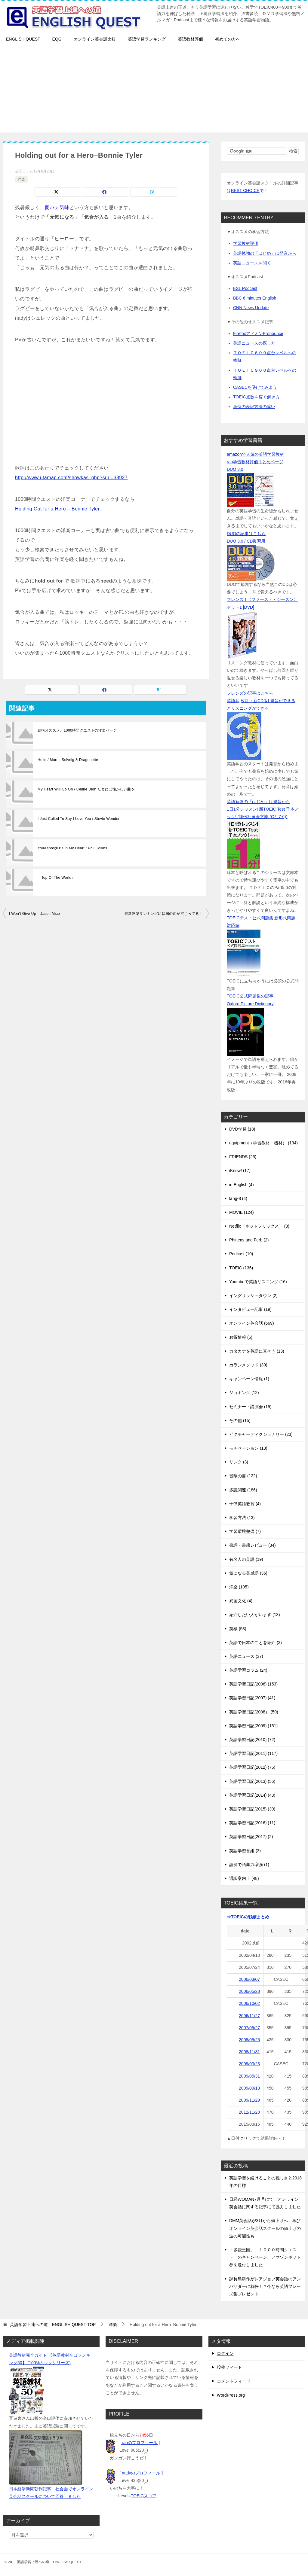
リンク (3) (238, 1462)
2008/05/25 (249, 2039)
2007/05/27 (249, 2027)
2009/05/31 (249, 2076)
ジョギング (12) (244, 1392)
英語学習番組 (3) (245, 1850)
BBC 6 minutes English (254, 298)
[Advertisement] (154, 90)
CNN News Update (251, 307)
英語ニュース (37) (246, 1656)
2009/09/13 (249, 2088)
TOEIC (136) (241, 1267)
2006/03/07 (249, 1979)
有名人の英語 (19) (246, 1559)
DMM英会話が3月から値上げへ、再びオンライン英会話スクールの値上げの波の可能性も (265, 2228)
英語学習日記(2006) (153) (253, 1684)
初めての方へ (227, 39)
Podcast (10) (241, 1253)
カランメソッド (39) (248, 1365)
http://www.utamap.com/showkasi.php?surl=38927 (71, 477)
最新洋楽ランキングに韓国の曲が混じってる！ (164, 914)
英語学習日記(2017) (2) (251, 1836)
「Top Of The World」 (56, 877)
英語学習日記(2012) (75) (252, 1767)
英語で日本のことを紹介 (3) (255, 1642)
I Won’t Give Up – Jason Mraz (34, 914)
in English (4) (241, 1184)
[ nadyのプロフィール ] (141, 2473)
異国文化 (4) (240, 1600)
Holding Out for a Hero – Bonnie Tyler (57, 508)
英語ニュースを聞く (252, 262)
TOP (53, 2324)
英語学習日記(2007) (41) (252, 1697)
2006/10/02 (249, 2003)
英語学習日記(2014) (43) (252, 1795)
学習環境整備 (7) (245, 1531)
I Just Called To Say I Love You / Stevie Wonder (79, 819)
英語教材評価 (190, 39)
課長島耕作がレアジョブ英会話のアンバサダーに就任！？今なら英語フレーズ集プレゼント (265, 2286)
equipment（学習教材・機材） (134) (263, 1142)
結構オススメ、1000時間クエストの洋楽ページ (77, 730)
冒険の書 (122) (243, 1475)
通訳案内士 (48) (244, 1878)
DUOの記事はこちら (246, 533)
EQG (57, 39)
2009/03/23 (249, 2063)
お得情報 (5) (240, 1337)
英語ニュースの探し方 (254, 343)
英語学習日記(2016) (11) (252, 1822)
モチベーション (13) (248, 1448)
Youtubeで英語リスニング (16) (258, 1281)
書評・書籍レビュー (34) (252, 1545)
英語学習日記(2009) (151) (253, 1725)
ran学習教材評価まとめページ (255, 461)
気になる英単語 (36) (248, 1573)
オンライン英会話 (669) (251, 1323)
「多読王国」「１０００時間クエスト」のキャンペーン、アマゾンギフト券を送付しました (265, 2257)
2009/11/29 (249, 2100)
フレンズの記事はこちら (250, 693)
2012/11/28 (249, 2112)
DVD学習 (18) (242, 1129)
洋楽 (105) (239, 1587)
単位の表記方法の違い (254, 406)
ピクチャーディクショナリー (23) (261, 1434)
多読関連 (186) (243, 1489)
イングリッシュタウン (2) (253, 1295)
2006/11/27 (249, 2015)
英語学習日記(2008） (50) (253, 1712)
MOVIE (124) (241, 1212)
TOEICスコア (143, 2495)
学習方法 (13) (242, 1517)
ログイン (225, 2353)
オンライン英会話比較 (95, 39)
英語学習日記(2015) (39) (252, 1809)
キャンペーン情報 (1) (249, 1378)
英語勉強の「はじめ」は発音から (264, 253)
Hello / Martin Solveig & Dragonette (68, 760)
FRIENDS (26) (242, 1156)
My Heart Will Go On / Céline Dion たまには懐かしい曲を (86, 789)
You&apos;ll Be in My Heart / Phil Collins (72, 848)
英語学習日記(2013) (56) (252, 1781)
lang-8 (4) (238, 1198)
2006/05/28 (249, 1991)
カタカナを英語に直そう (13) (256, 1351)
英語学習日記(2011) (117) (253, 1753)
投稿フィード (229, 2367)
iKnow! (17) (240, 1170)
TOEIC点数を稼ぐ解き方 (256, 396)
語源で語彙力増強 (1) (249, 1864)
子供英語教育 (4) (245, 1503)
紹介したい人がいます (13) (254, 1614)
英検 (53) (237, 1628)
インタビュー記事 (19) (250, 1309)
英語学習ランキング (147, 39)
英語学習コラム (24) (248, 1670)
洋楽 (21, 179)
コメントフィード (234, 2381)
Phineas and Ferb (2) (249, 1240)
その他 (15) (240, 1420)
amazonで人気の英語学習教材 (255, 454)
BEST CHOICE (245, 190)
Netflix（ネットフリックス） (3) (259, 1226)
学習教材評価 (245, 243)
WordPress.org (231, 2395)
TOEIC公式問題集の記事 (250, 996)
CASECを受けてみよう (255, 387)
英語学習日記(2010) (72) (252, 1739)
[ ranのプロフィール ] (139, 2442)
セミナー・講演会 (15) (250, 1406)
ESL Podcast (245, 288)
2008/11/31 (249, 2051)
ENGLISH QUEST (23, 39)
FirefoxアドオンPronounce (258, 333)
